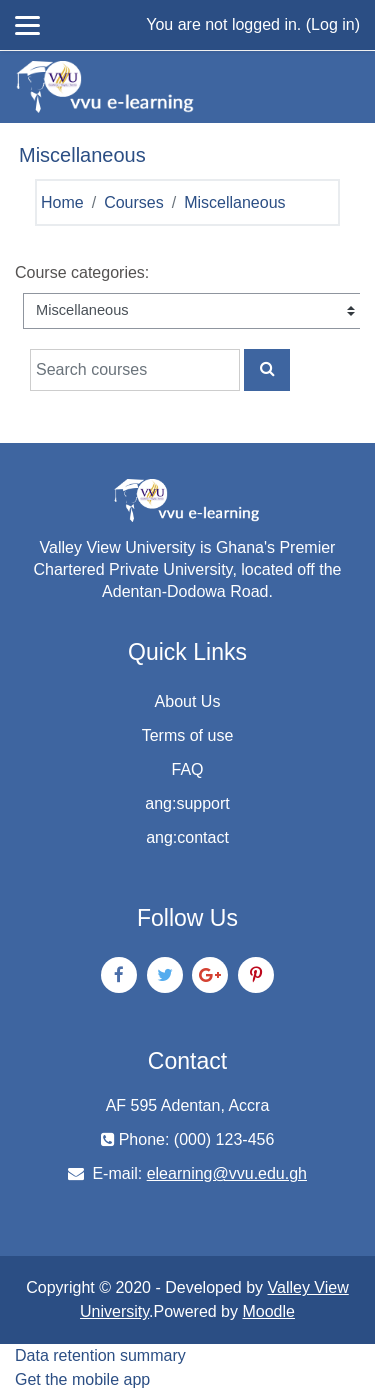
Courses (134, 202)
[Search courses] (135, 370)
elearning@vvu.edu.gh (227, 1173)
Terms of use (188, 735)
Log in (333, 24)
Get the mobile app (82, 1379)
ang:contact (187, 837)
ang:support (187, 803)
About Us (188, 701)
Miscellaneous (234, 202)
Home (62, 202)
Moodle (268, 1311)
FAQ (187, 769)
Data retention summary (100, 1355)
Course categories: (82, 272)
